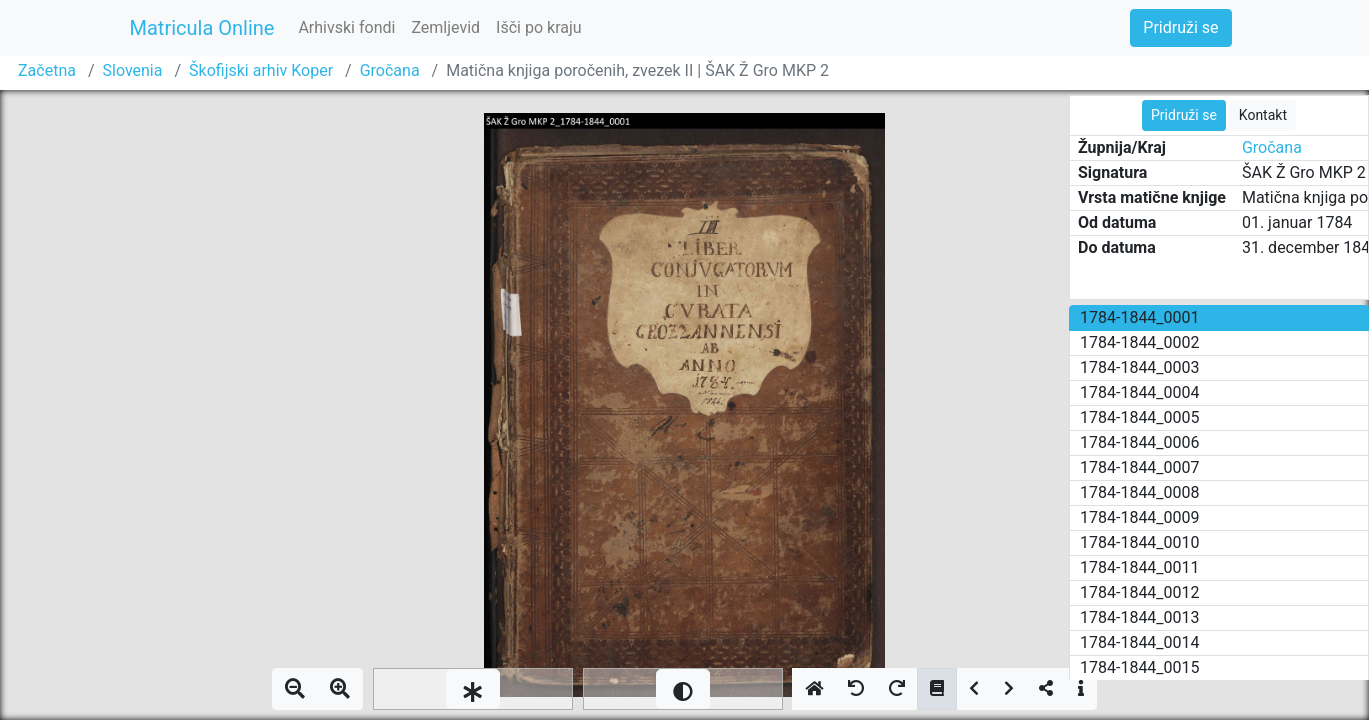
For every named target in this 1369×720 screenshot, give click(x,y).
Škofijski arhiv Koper (261, 70)
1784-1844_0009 (1140, 517)
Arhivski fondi (346, 27)
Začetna (47, 70)
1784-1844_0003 (1140, 367)
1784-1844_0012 (1140, 592)
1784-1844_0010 (1140, 542)
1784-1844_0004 (1140, 392)
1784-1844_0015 (1140, 667)
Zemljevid (445, 27)
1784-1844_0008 (1140, 492)
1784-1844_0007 (1140, 467)
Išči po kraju (539, 27)
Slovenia (133, 70)
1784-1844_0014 (1140, 642)
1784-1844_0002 (1140, 342)
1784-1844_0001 (1140, 317)
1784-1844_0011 (1140, 567)
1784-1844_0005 (1140, 417)
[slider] (473, 689)
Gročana (390, 70)
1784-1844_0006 (1140, 442)
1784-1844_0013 (1140, 617)
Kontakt (1263, 115)
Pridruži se (1180, 27)
